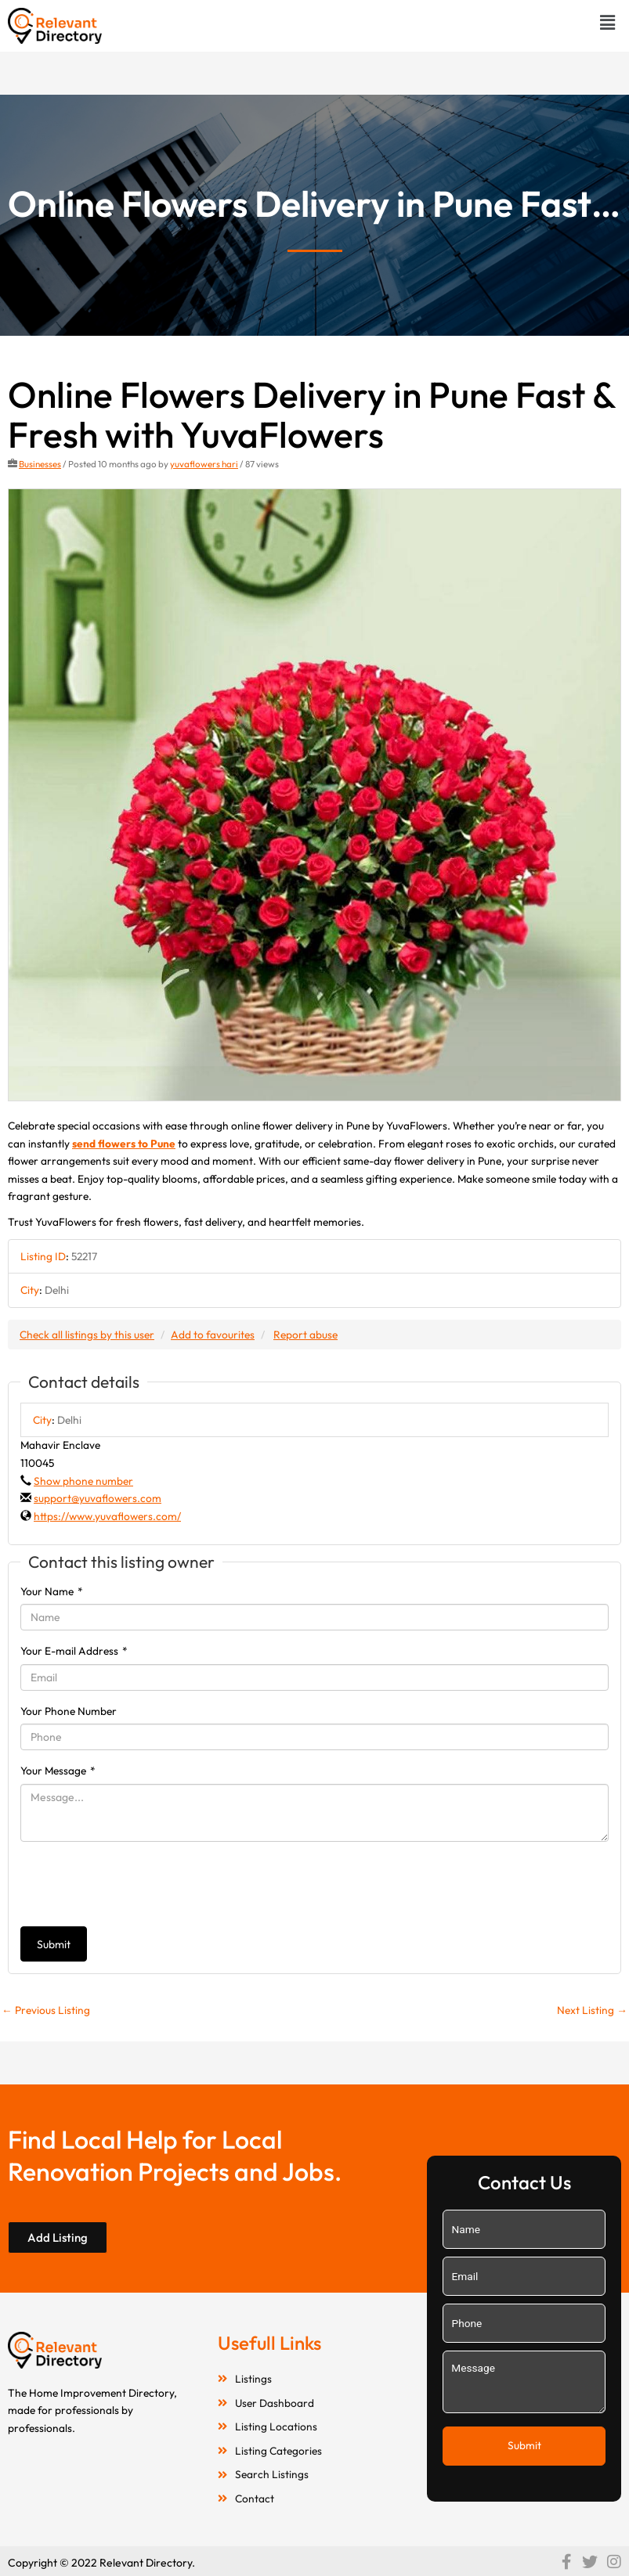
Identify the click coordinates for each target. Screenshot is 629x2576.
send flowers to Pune (123, 1144)
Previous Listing (46, 2010)
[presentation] (139, 1884)
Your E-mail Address (74, 1651)
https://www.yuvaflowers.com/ (107, 1516)
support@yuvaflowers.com (97, 1498)
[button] (608, 22)
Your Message (58, 1771)
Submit (53, 1944)
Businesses (40, 464)
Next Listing (592, 2010)
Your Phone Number (68, 1711)
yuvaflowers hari (204, 464)
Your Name (51, 1591)
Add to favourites (213, 1335)
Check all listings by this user (87, 1335)
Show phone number (83, 1481)
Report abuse (305, 1335)
